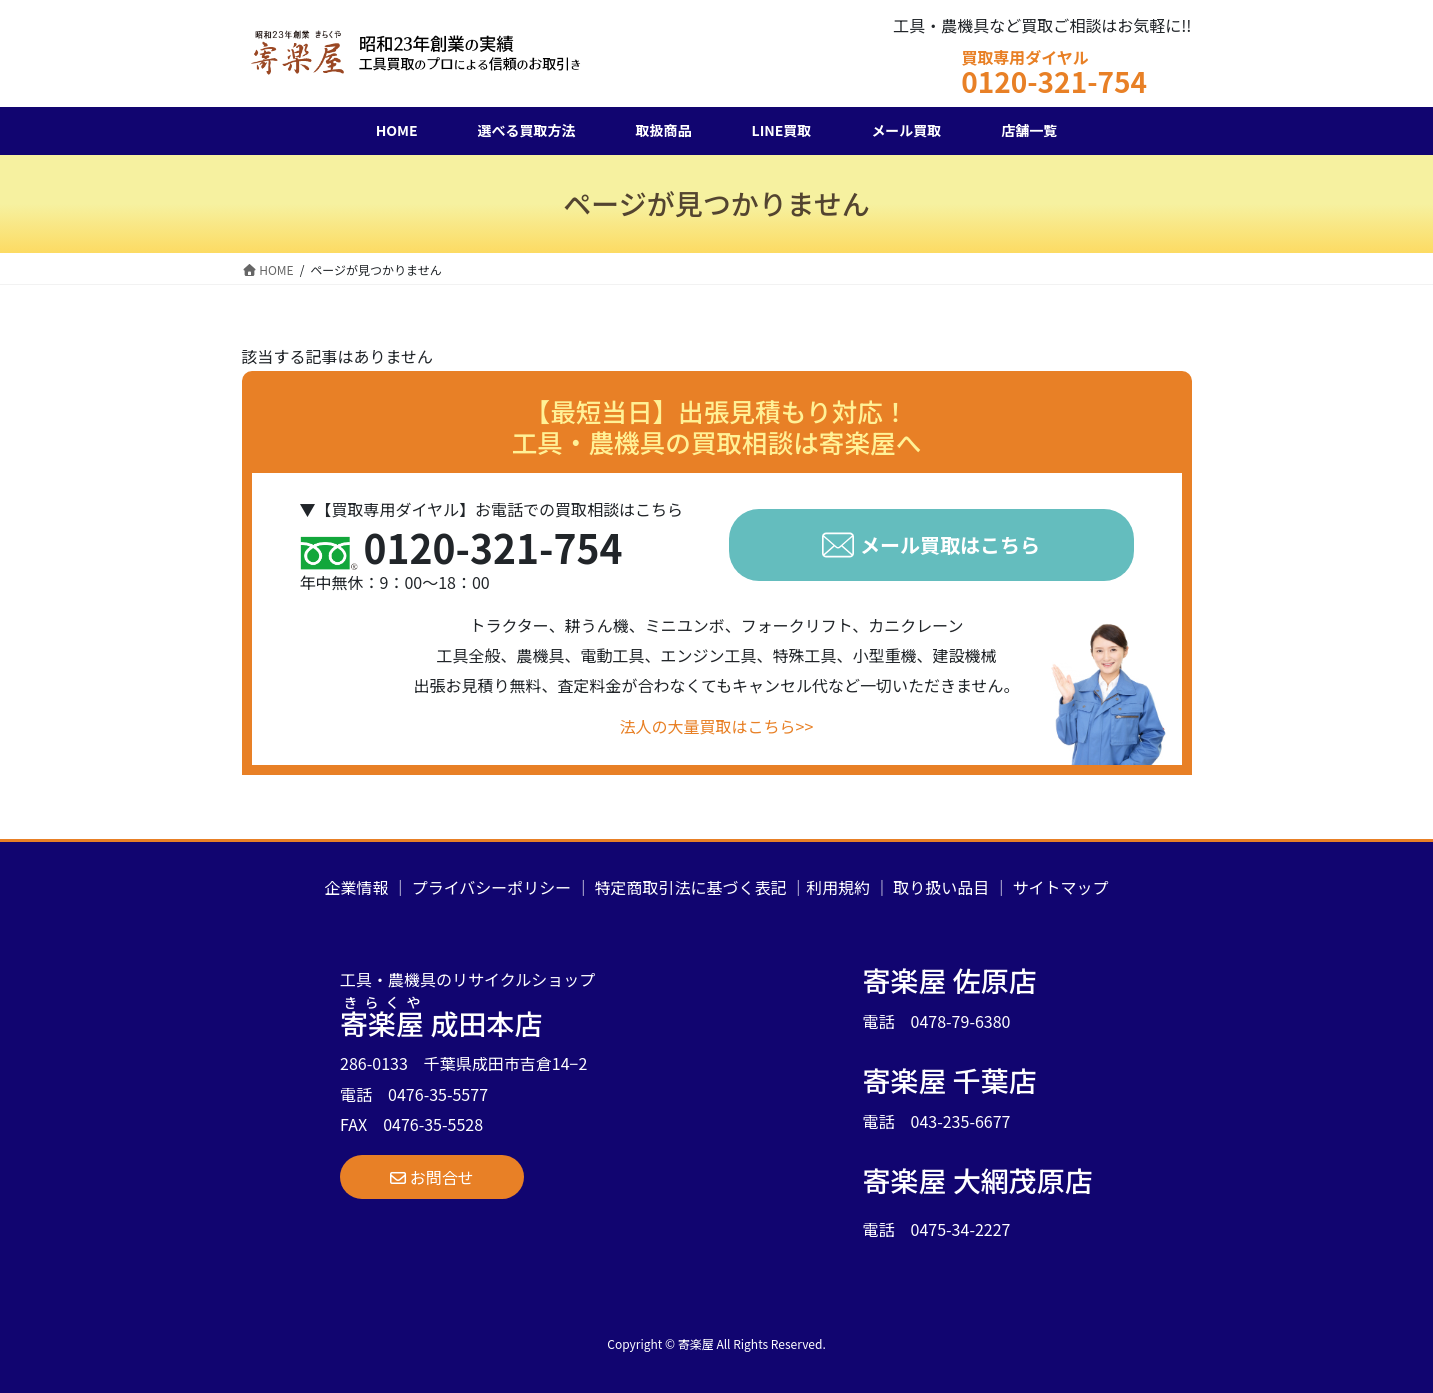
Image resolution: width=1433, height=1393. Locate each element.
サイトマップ (1061, 887)
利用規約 (838, 887)
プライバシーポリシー (492, 887)
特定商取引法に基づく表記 (691, 887)
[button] (432, 1177)
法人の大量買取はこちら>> (717, 726)
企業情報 (356, 887)
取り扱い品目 (941, 887)
